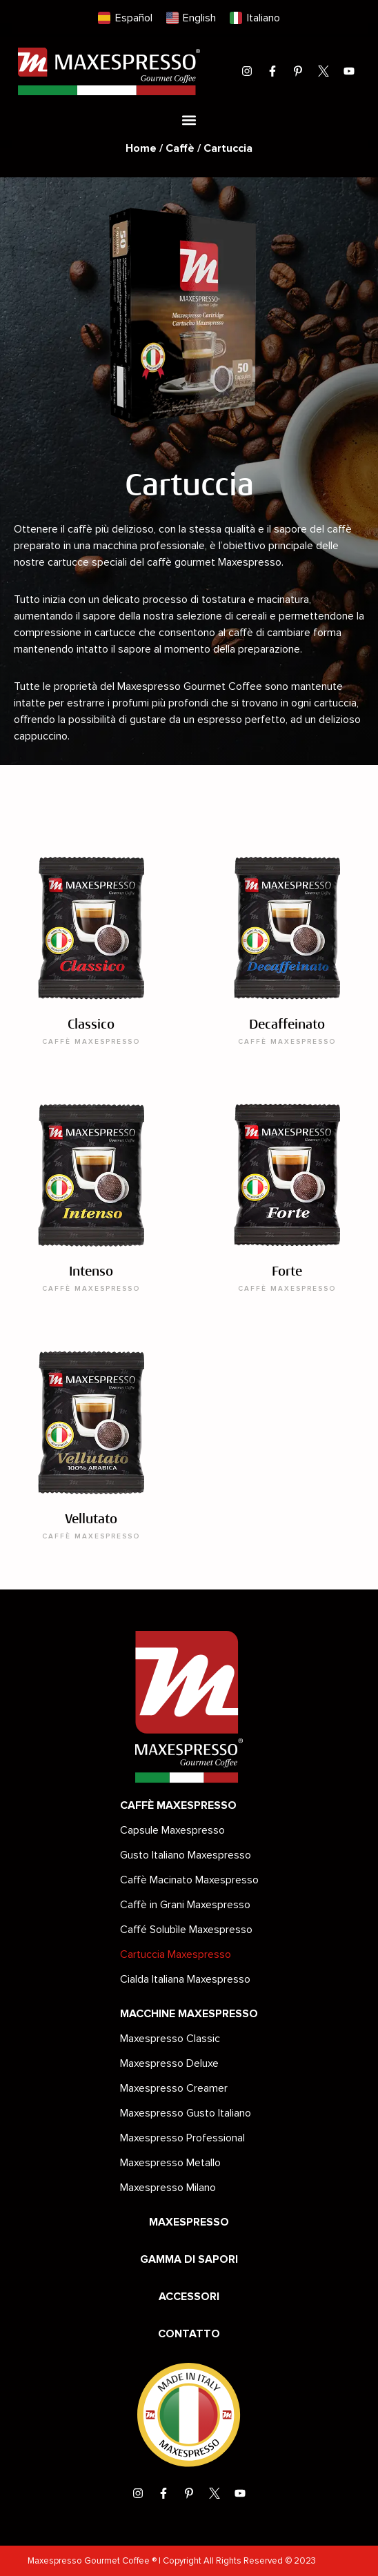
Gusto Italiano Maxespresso (185, 1855)
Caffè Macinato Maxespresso (189, 1880)
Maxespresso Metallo (170, 2163)
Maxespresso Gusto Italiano (185, 2113)
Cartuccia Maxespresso (175, 1954)
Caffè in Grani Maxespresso (185, 1905)
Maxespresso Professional (182, 2138)
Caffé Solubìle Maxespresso (186, 1929)
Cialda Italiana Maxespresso (185, 1979)
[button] (189, 120)
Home (141, 148)
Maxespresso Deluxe (169, 2063)
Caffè (180, 148)
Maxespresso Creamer (174, 2088)
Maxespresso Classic (170, 2038)
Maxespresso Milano (168, 2187)
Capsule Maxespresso (172, 1830)
